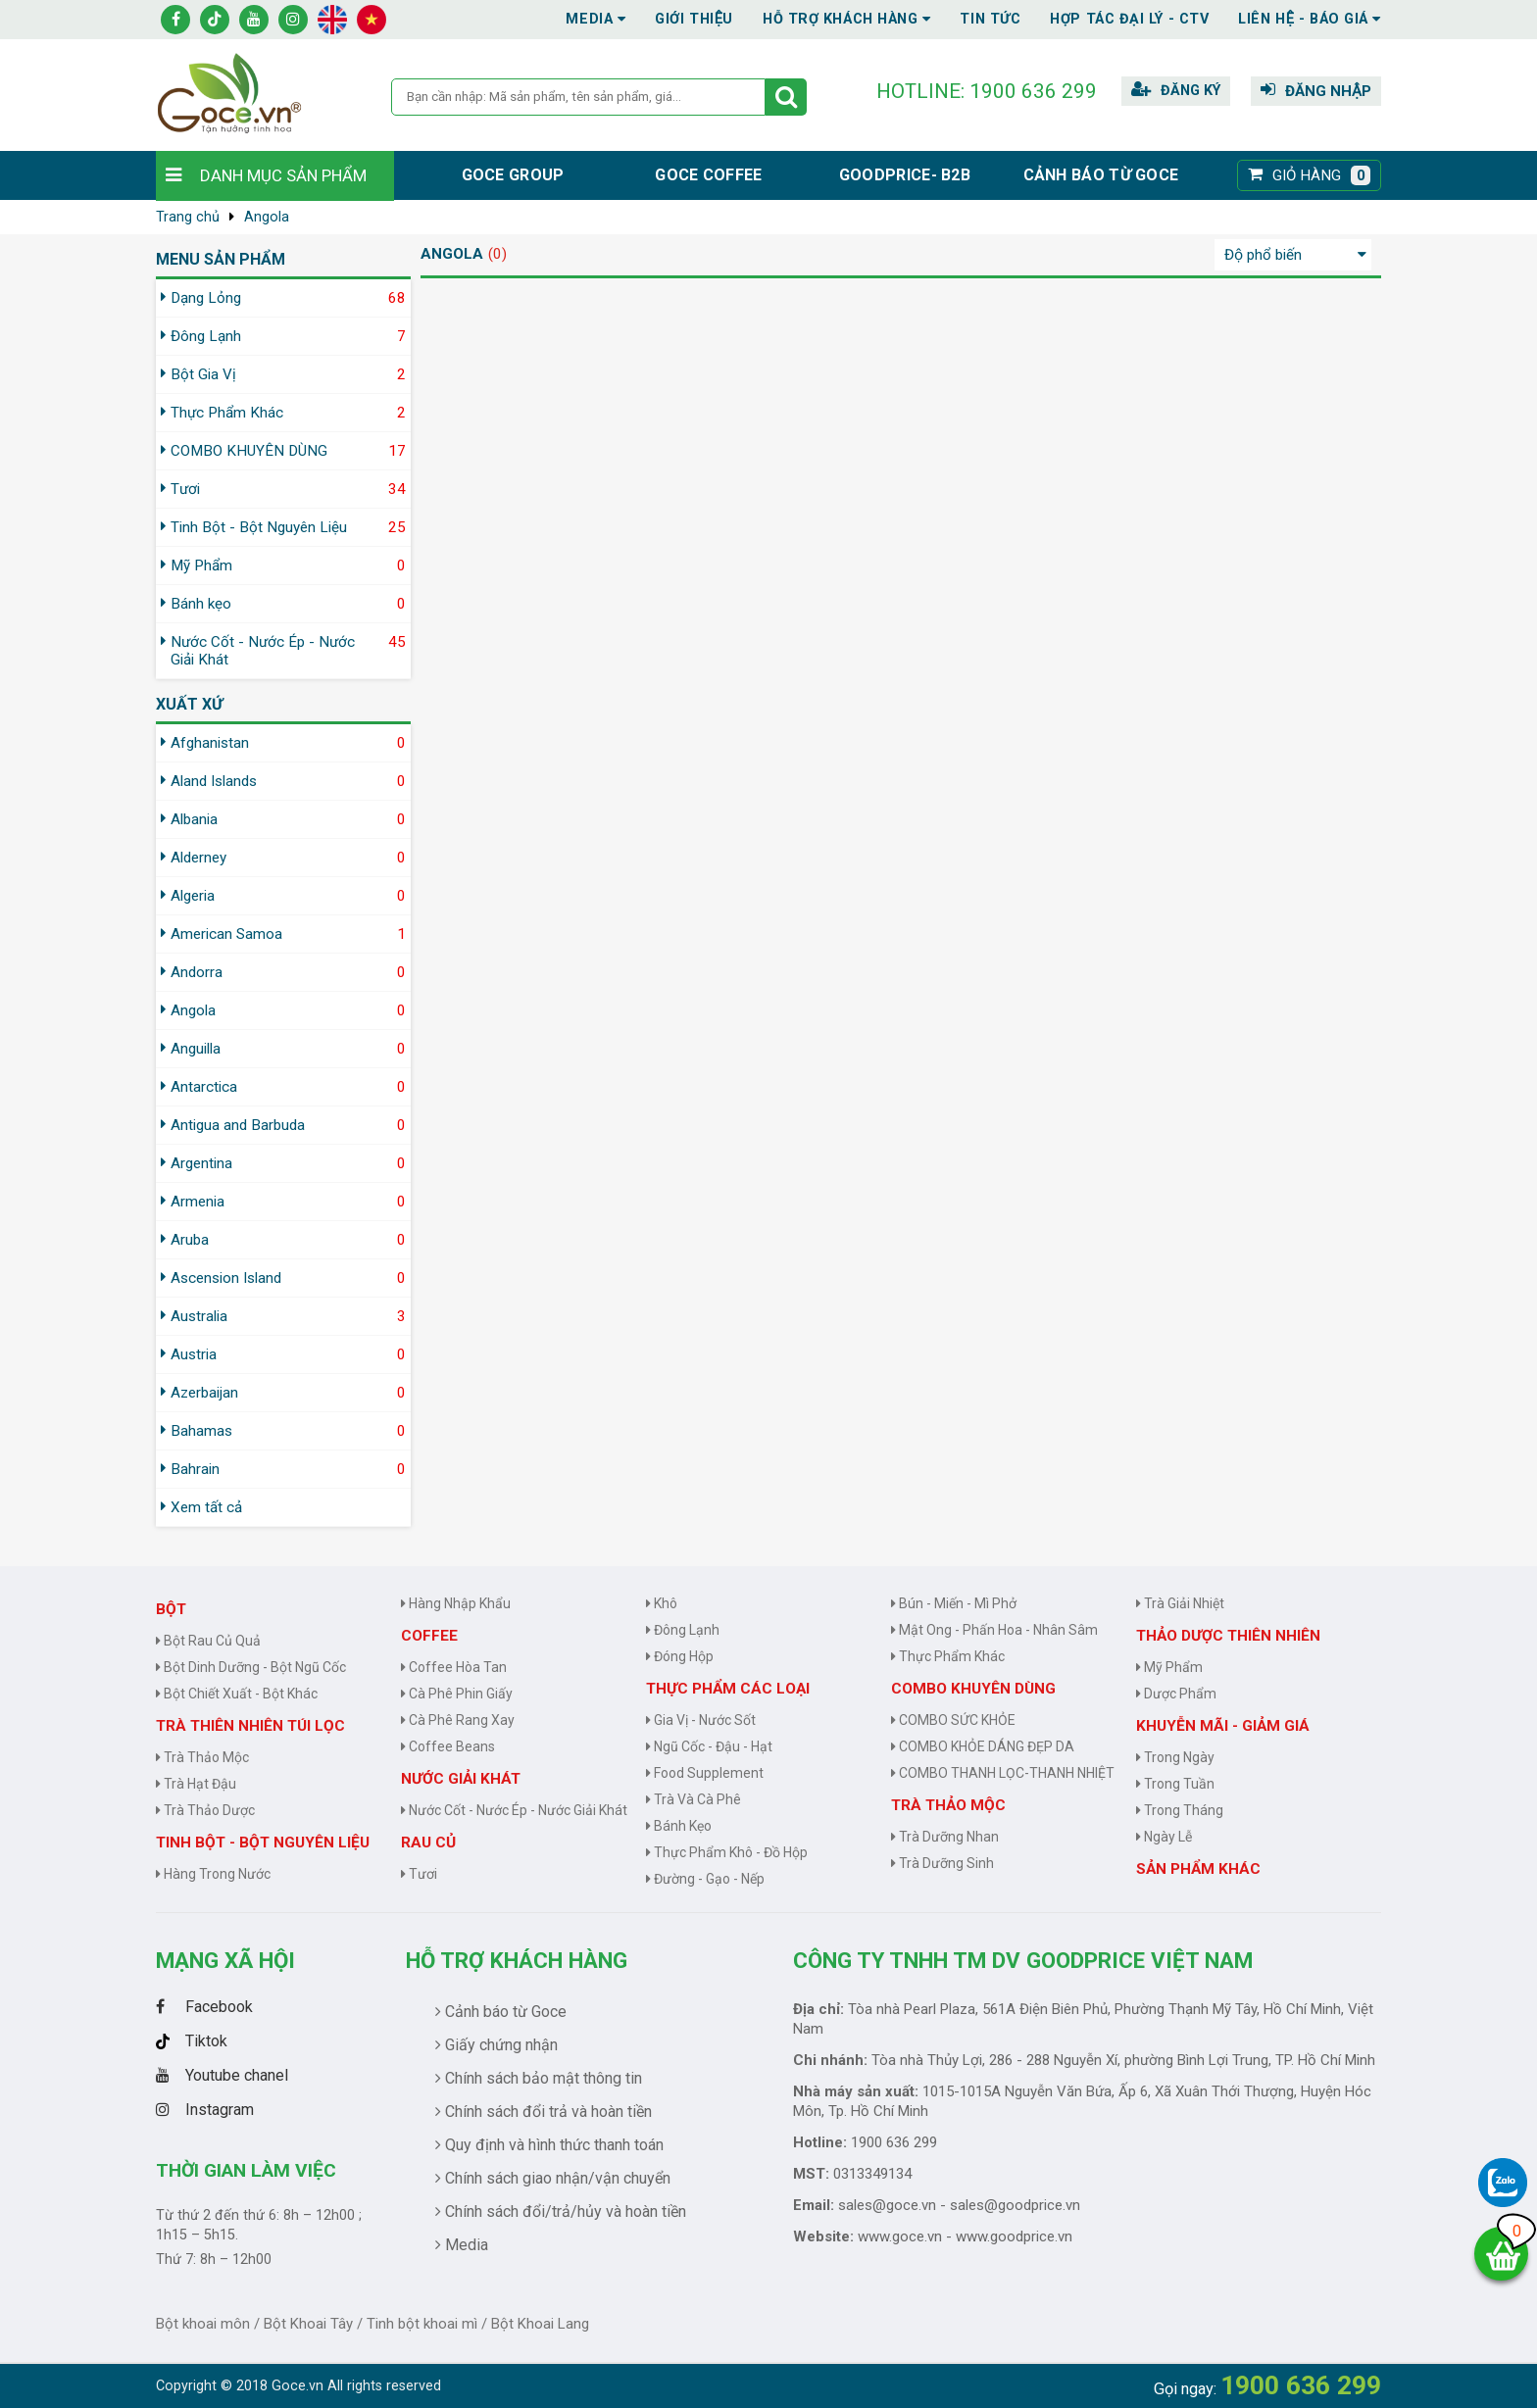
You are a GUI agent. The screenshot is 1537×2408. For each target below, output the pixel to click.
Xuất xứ (189, 704)
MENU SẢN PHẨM (220, 259)
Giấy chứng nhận (496, 2045)
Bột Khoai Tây (308, 2324)
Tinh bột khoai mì (422, 2324)
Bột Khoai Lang (540, 2324)
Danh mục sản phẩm (283, 175)
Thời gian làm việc (246, 2170)
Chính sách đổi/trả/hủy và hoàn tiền (560, 2211)
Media (595, 19)
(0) (497, 254)
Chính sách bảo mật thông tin (538, 2078)
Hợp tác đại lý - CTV (1129, 19)
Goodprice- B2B (904, 175)
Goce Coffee (708, 175)
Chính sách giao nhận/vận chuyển (552, 2178)
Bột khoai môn (203, 2324)
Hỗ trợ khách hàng (516, 1960)
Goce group (513, 175)
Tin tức (990, 19)
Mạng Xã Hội (225, 1960)
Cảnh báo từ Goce (1101, 175)
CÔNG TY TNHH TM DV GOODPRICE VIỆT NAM (1023, 1960)
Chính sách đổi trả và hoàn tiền (543, 2111)
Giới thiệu (694, 19)
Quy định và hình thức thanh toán (549, 2145)
